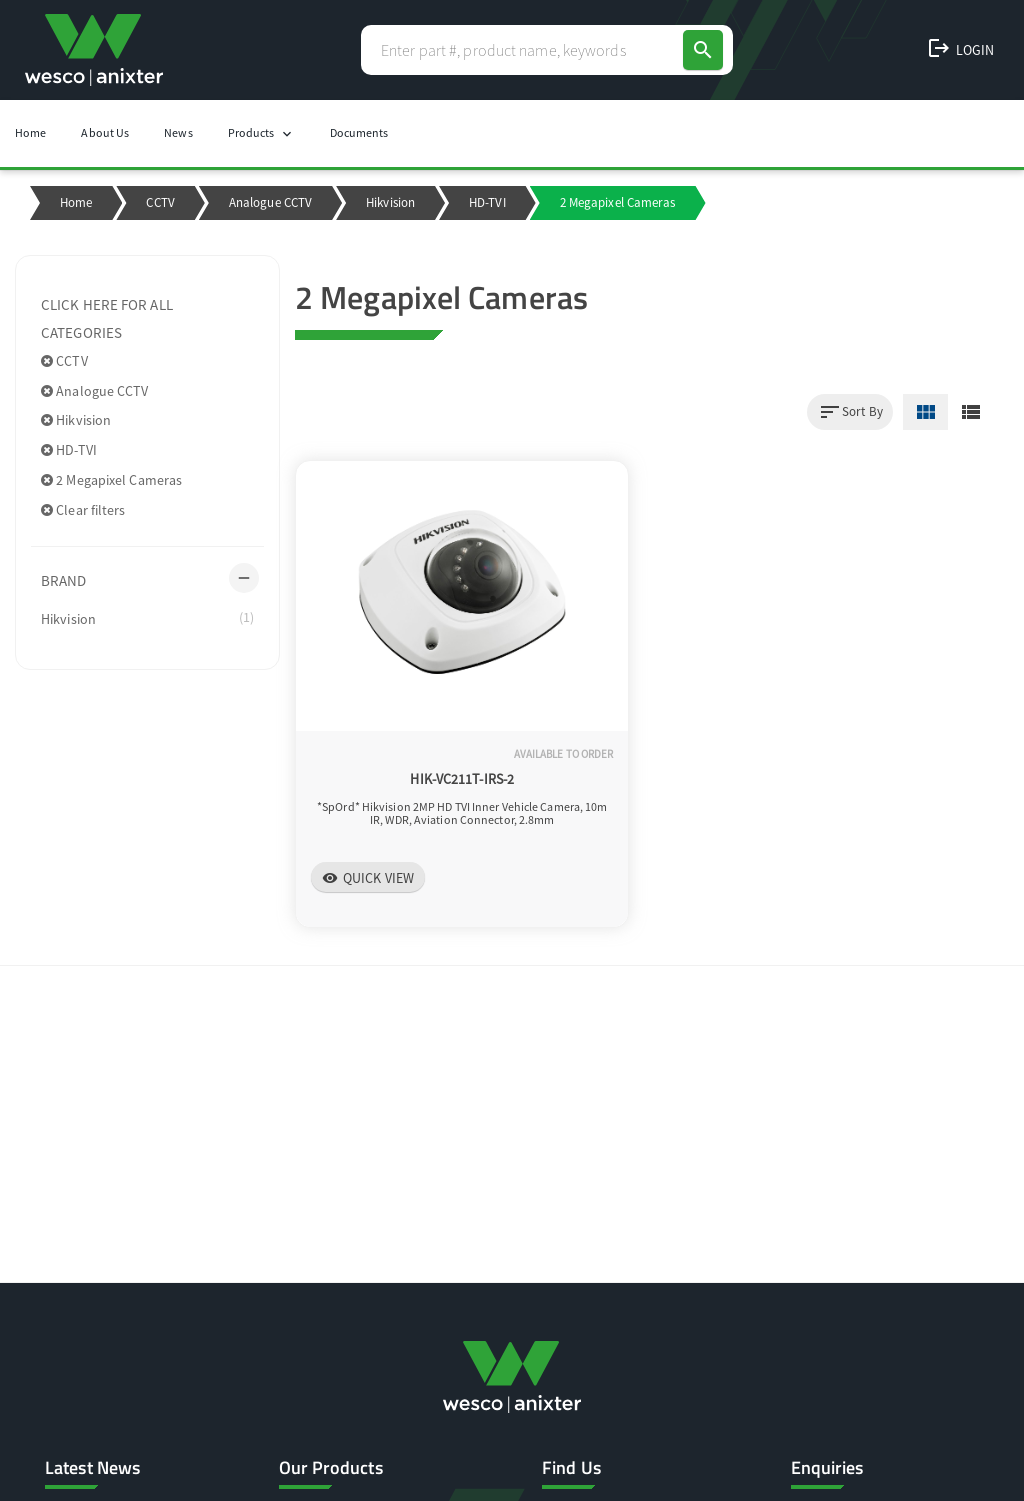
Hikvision (390, 202)
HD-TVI (487, 202)
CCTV (160, 202)
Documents (359, 132)
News (178, 132)
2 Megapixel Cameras (111, 480)
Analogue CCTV (270, 202)
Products (261, 133)
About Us (105, 132)
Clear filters (83, 510)
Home (30, 132)
